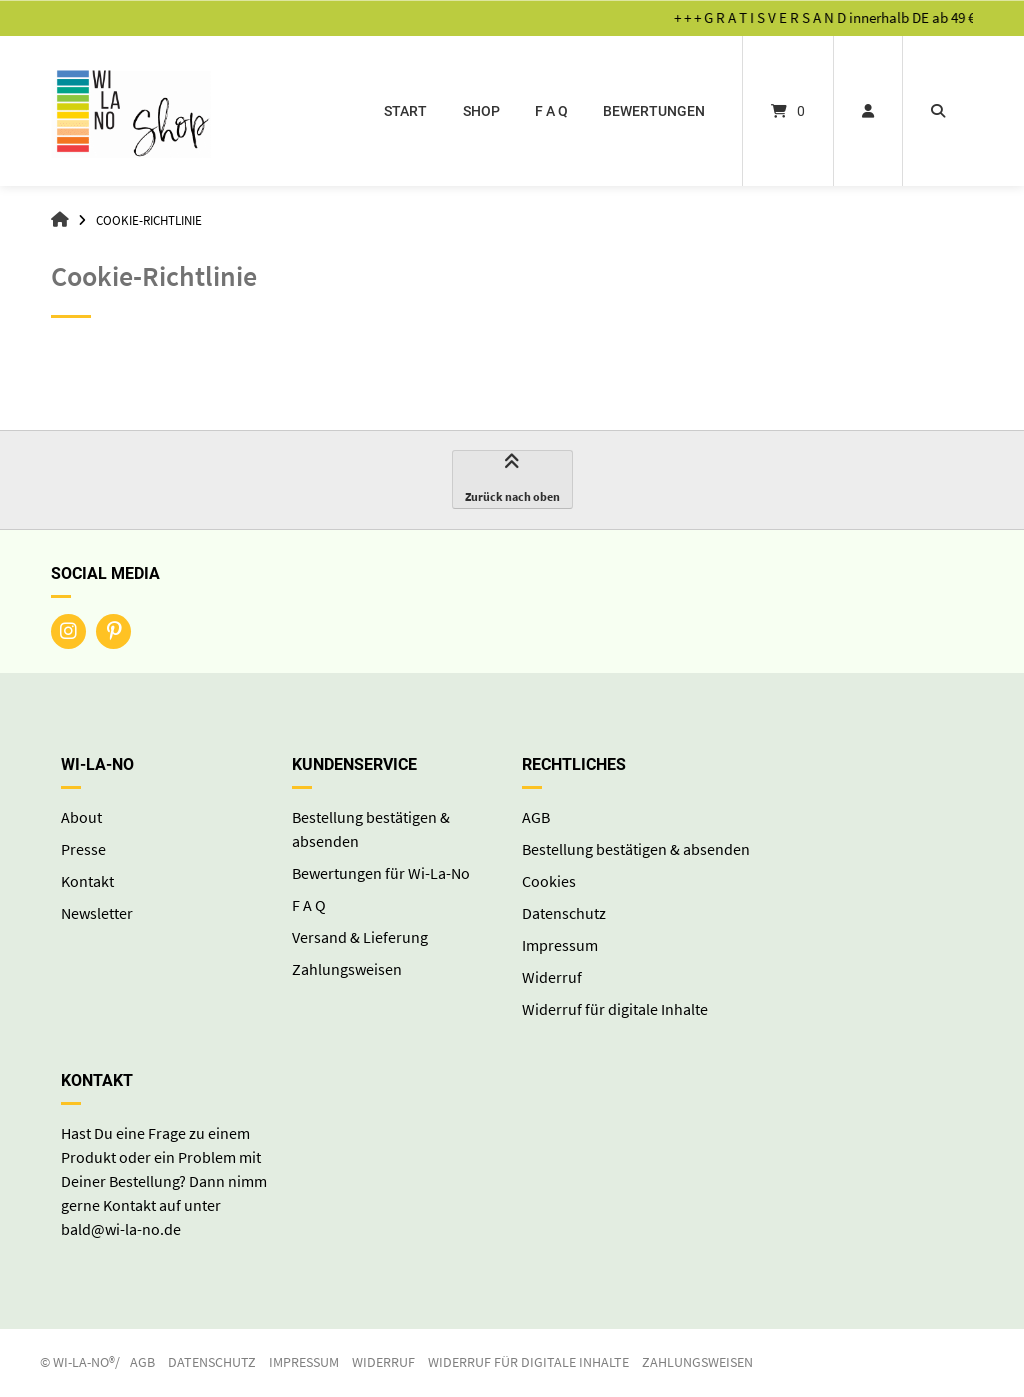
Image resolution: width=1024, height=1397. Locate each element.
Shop (481, 111)
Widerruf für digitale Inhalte (615, 1009)
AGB (536, 817)
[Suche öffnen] (938, 111)
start (405, 111)
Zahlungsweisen (347, 969)
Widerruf (552, 977)
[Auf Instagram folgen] (68, 631)
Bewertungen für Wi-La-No (381, 873)
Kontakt (87, 881)
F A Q (551, 111)
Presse (83, 849)
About (81, 817)
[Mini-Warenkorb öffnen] (788, 111)
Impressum (560, 945)
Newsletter (97, 913)
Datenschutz (564, 913)
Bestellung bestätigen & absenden (636, 849)
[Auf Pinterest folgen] (113, 631)
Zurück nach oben (512, 480)
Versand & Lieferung (360, 937)
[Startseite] (131, 111)
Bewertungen (654, 111)
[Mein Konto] (868, 111)
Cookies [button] (549, 881)
